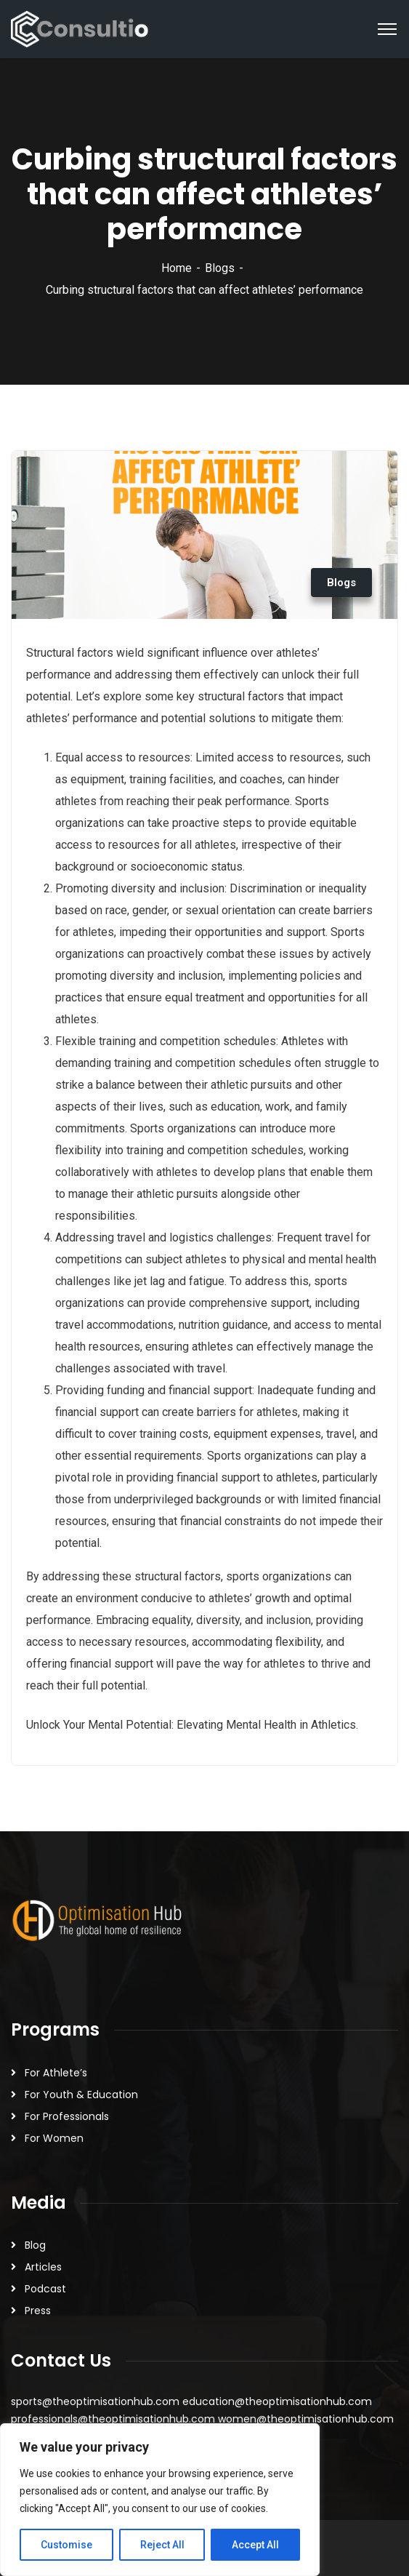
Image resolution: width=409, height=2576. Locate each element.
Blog (35, 2245)
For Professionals (67, 2116)
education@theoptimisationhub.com (277, 2401)
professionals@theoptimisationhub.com (113, 2419)
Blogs (220, 268)
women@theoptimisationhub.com (306, 2419)
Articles (43, 2267)
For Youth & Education (81, 2094)
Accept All (255, 2545)
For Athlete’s (56, 2072)
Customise (66, 2545)
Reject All (162, 2545)
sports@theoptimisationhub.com (95, 2401)
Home (176, 268)
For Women (54, 2138)
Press (38, 2310)
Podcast (45, 2288)
